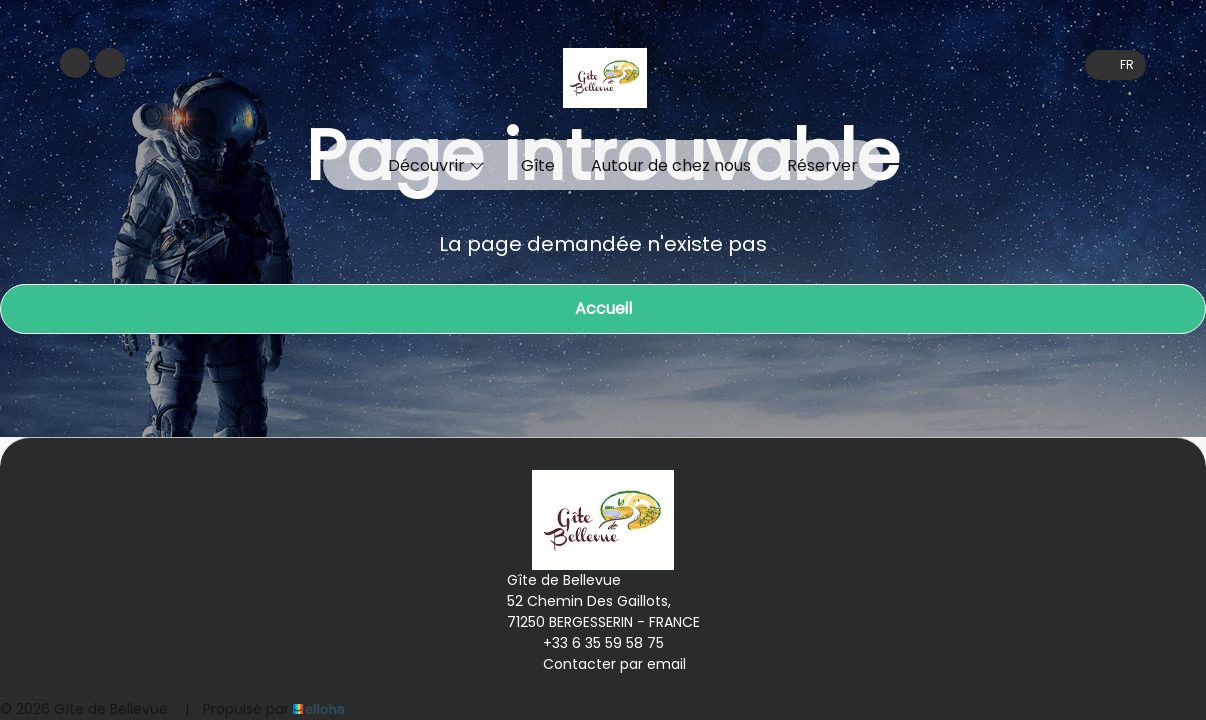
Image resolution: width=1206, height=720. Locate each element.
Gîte (538, 165)
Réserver (822, 165)
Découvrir (436, 165)
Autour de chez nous (671, 165)
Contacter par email (603, 664)
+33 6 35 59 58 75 (592, 643)
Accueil (603, 308)
